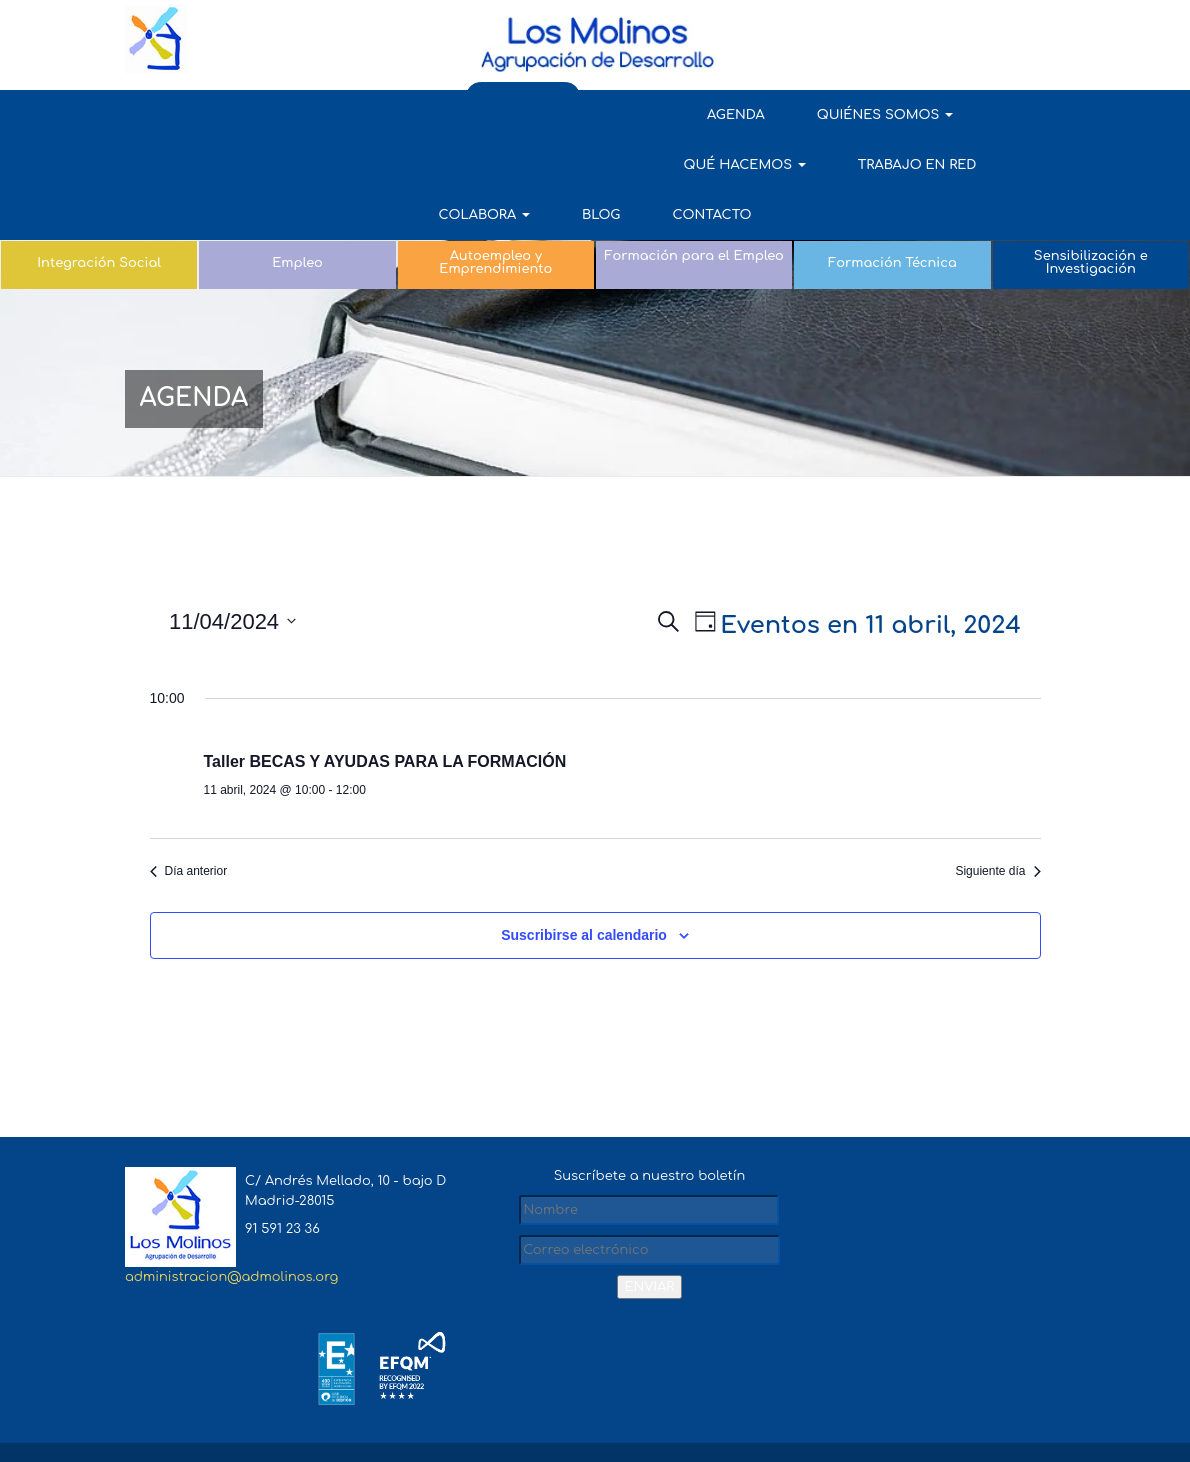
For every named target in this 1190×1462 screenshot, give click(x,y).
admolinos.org (222, 1389)
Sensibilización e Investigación (1091, 212)
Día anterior (189, 884)
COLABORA (872, 115)
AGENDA (211, 115)
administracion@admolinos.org (231, 1289)
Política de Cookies (993, 1431)
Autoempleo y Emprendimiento (495, 212)
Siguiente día (997, 884)
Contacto (594, 165)
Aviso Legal (846, 1389)
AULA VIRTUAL (1008, 29)
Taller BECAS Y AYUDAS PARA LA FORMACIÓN (385, 774)
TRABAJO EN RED (714, 115)
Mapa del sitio (743, 1389)
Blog (988, 115)
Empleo (297, 213)
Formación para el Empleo (694, 206)
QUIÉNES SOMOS (360, 115)
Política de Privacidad (975, 1389)
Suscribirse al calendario (584, 948)
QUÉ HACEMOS (542, 115)
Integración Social (99, 213)
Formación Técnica (892, 213)
